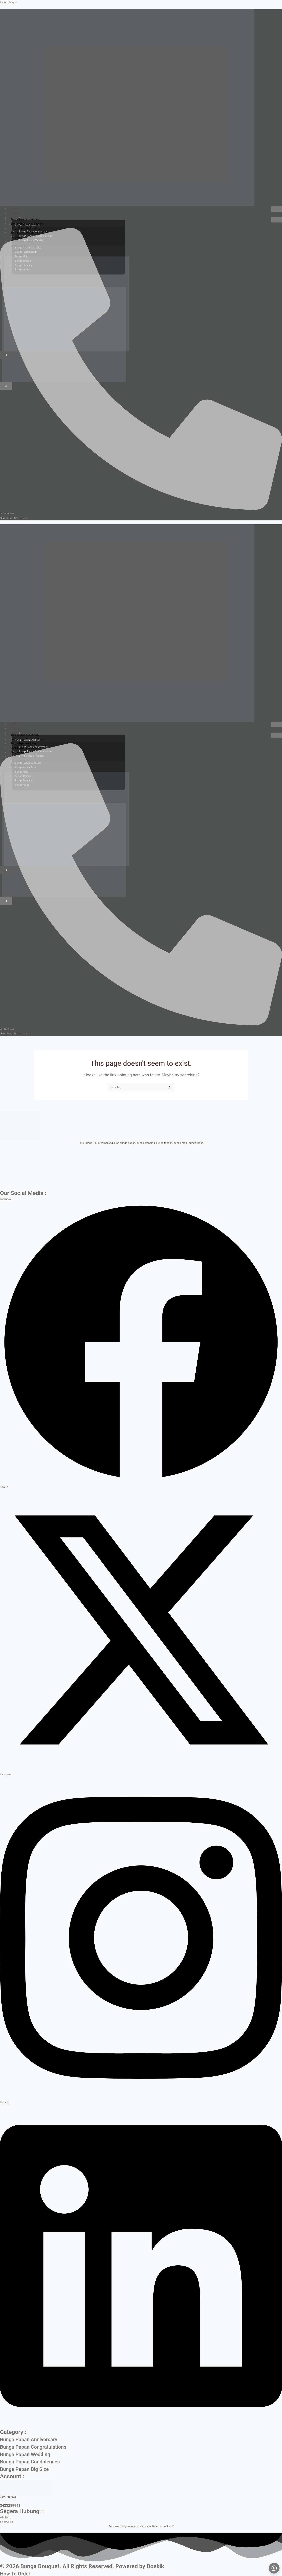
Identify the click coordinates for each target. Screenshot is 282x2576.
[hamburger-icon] (276, 209)
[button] (273, 2567)
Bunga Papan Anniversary (25, 219)
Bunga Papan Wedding (29, 2454)
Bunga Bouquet (9, 2)
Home (14, 208)
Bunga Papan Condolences (34, 2462)
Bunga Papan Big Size (28, 2469)
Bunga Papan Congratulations (27, 223)
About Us (16, 213)
